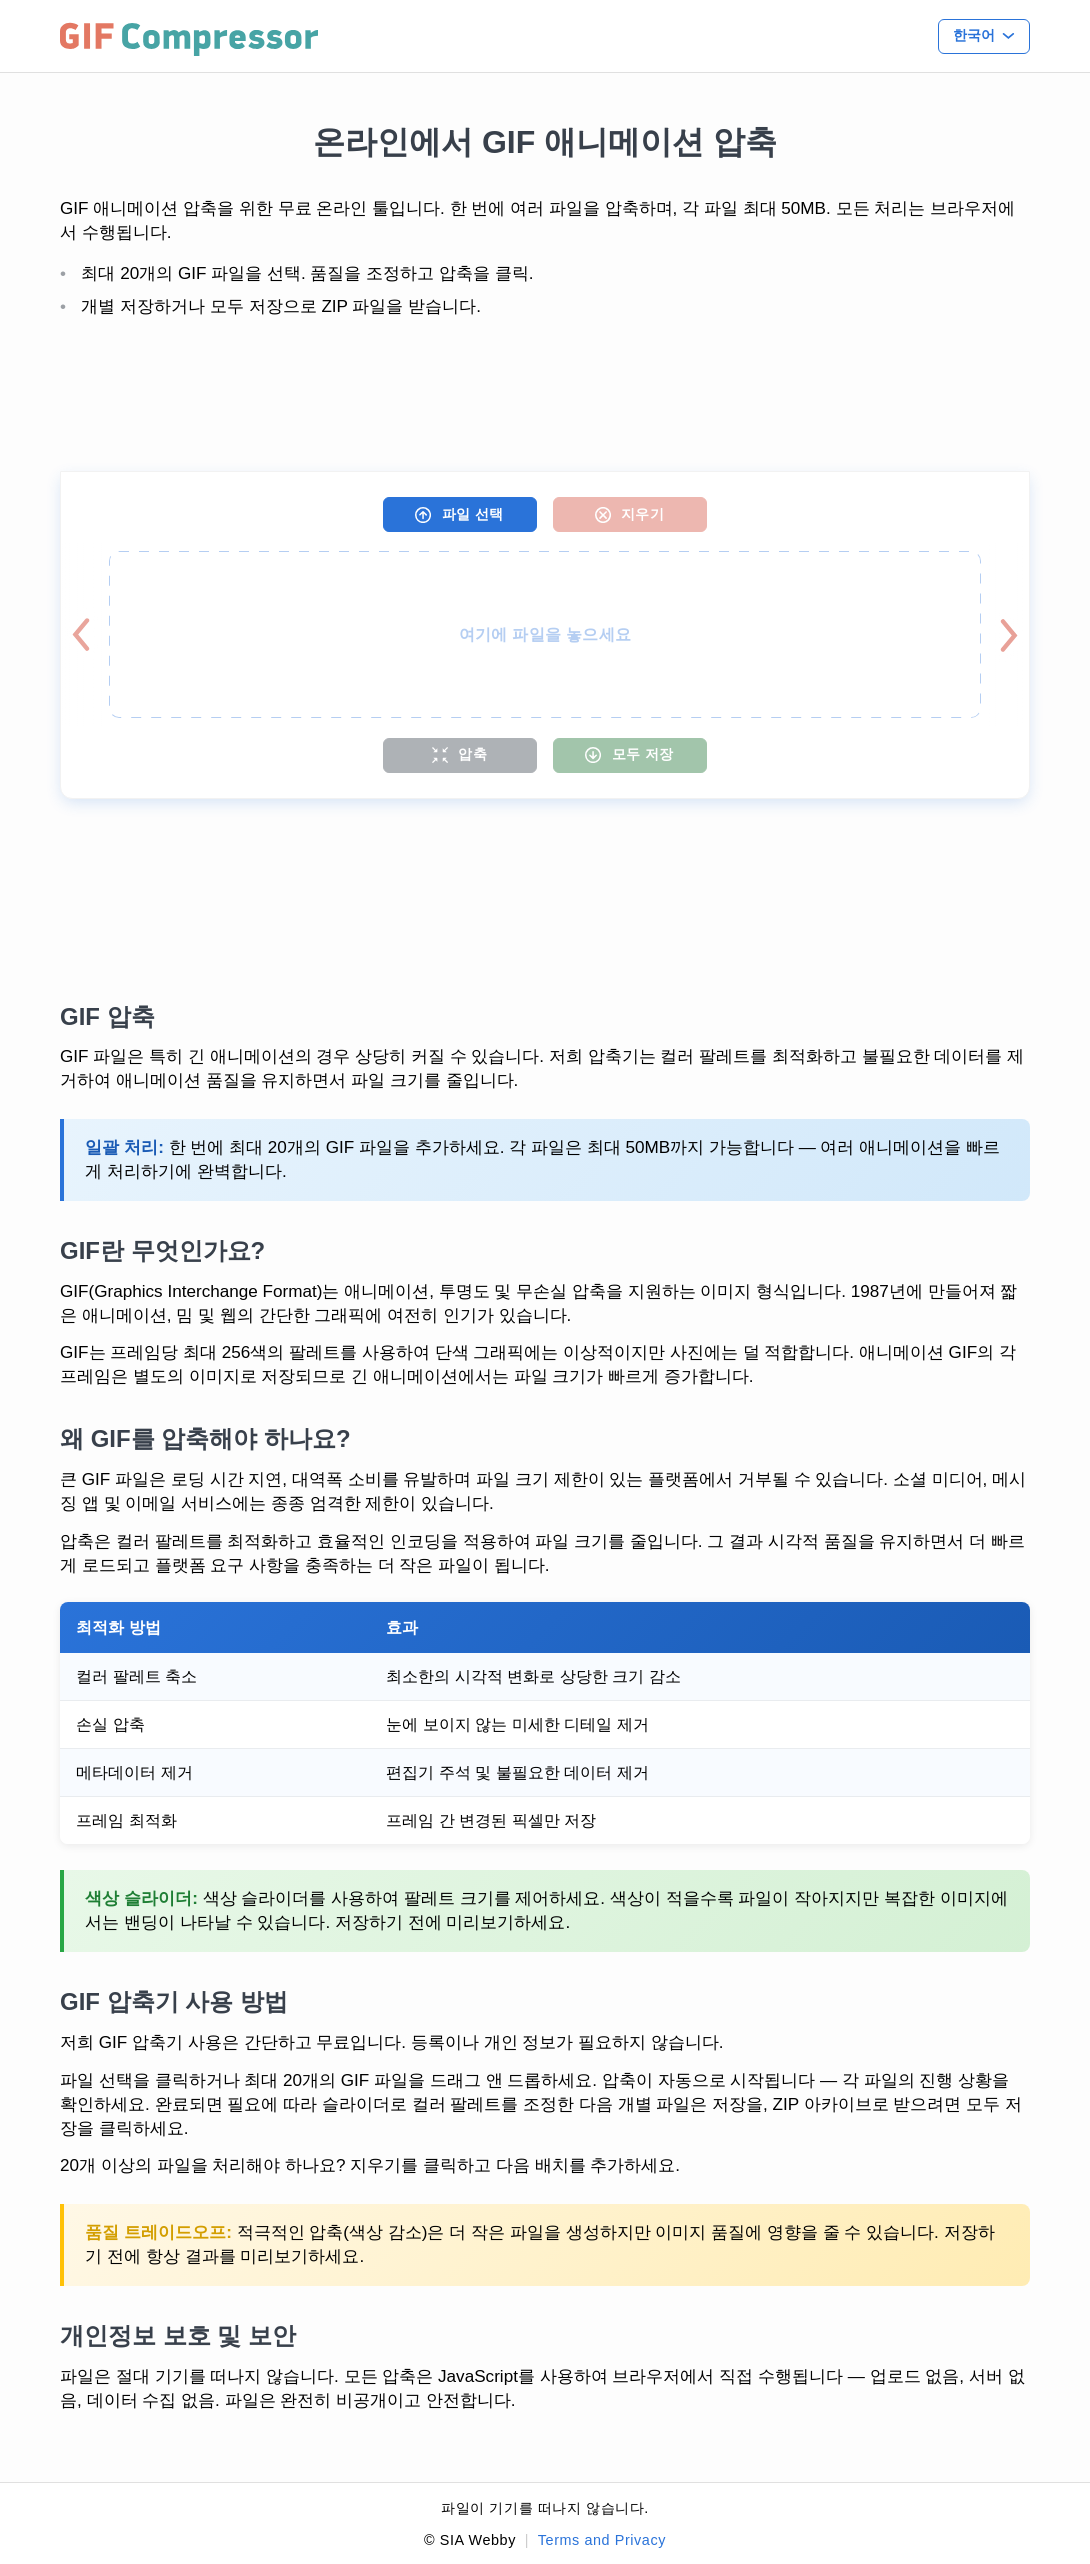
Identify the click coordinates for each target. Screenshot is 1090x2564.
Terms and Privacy (602, 2540)
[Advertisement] (545, 396)
